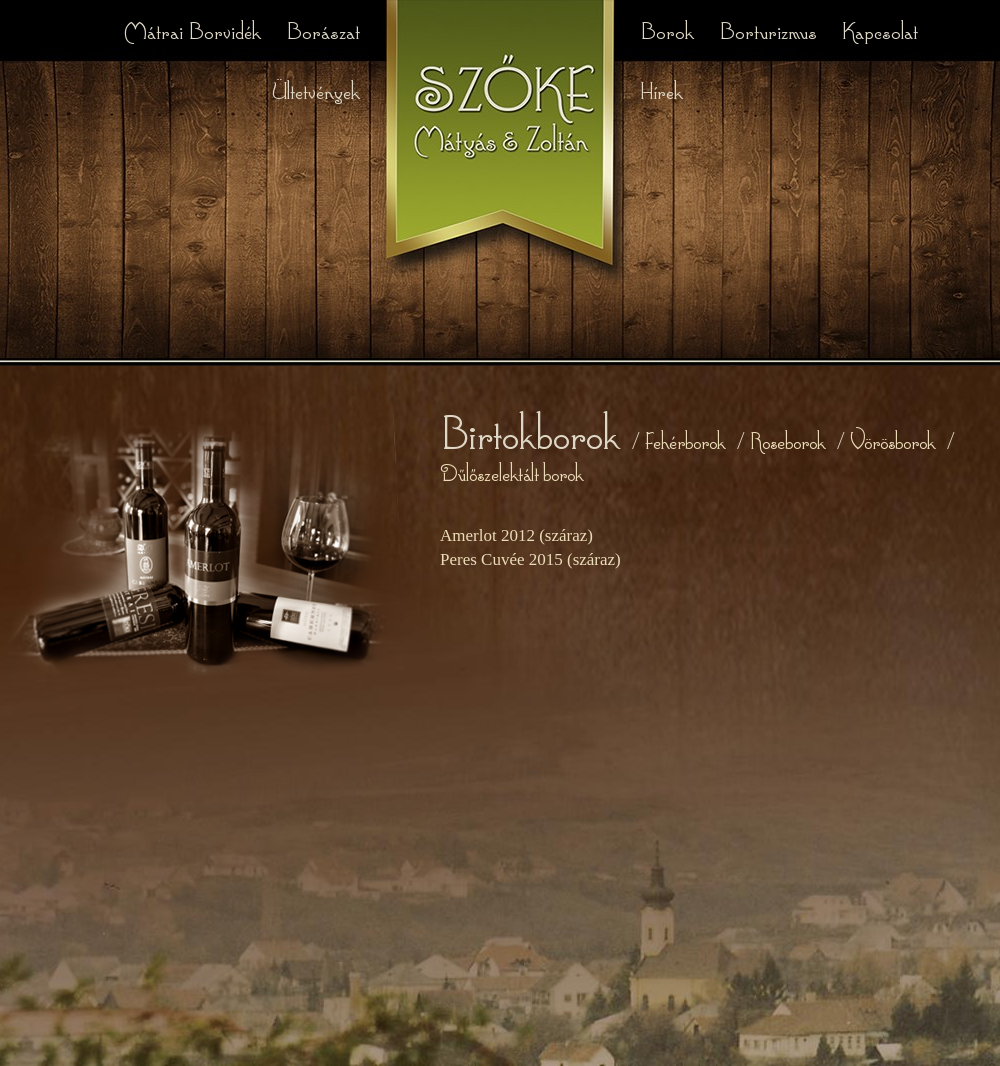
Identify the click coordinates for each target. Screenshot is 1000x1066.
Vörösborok (892, 440)
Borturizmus (770, 29)
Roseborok (787, 440)
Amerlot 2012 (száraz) (516, 535)
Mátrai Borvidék (194, 29)
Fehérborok (685, 440)
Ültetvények (315, 89)
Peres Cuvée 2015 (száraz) (530, 559)
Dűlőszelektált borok (511, 472)
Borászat (323, 29)
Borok (669, 29)
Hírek (661, 89)
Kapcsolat (880, 29)
